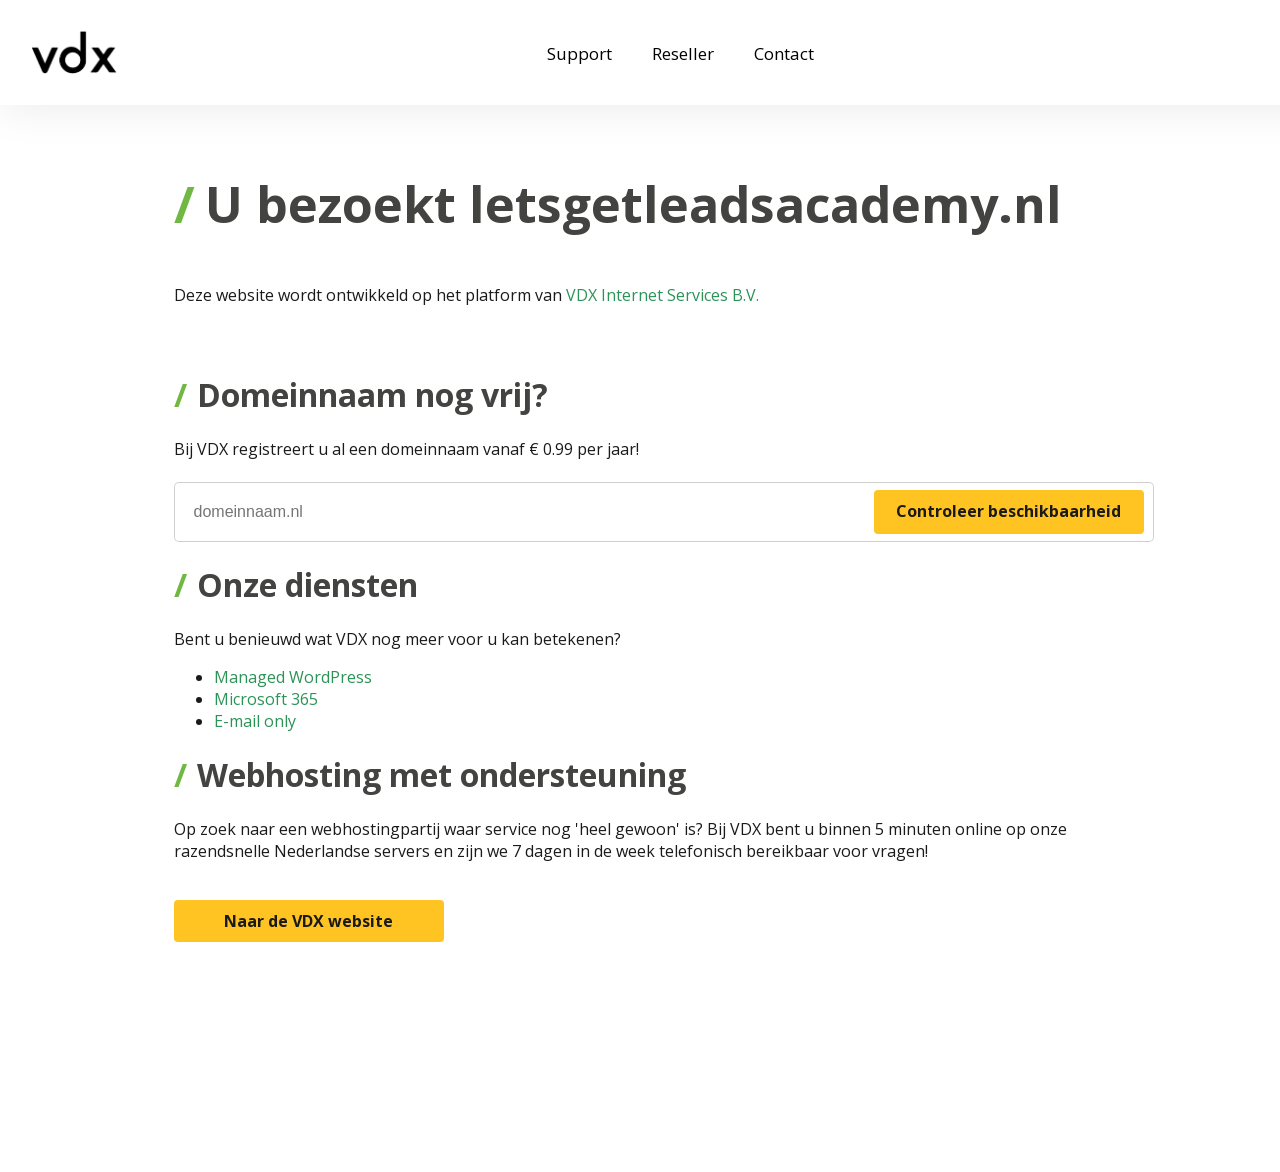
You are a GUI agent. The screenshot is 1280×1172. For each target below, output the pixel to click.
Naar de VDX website (308, 921)
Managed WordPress (293, 677)
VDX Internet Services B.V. (662, 295)
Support (579, 53)
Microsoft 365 (266, 699)
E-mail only (255, 721)
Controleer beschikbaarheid (1008, 511)
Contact (784, 53)
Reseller (683, 53)
